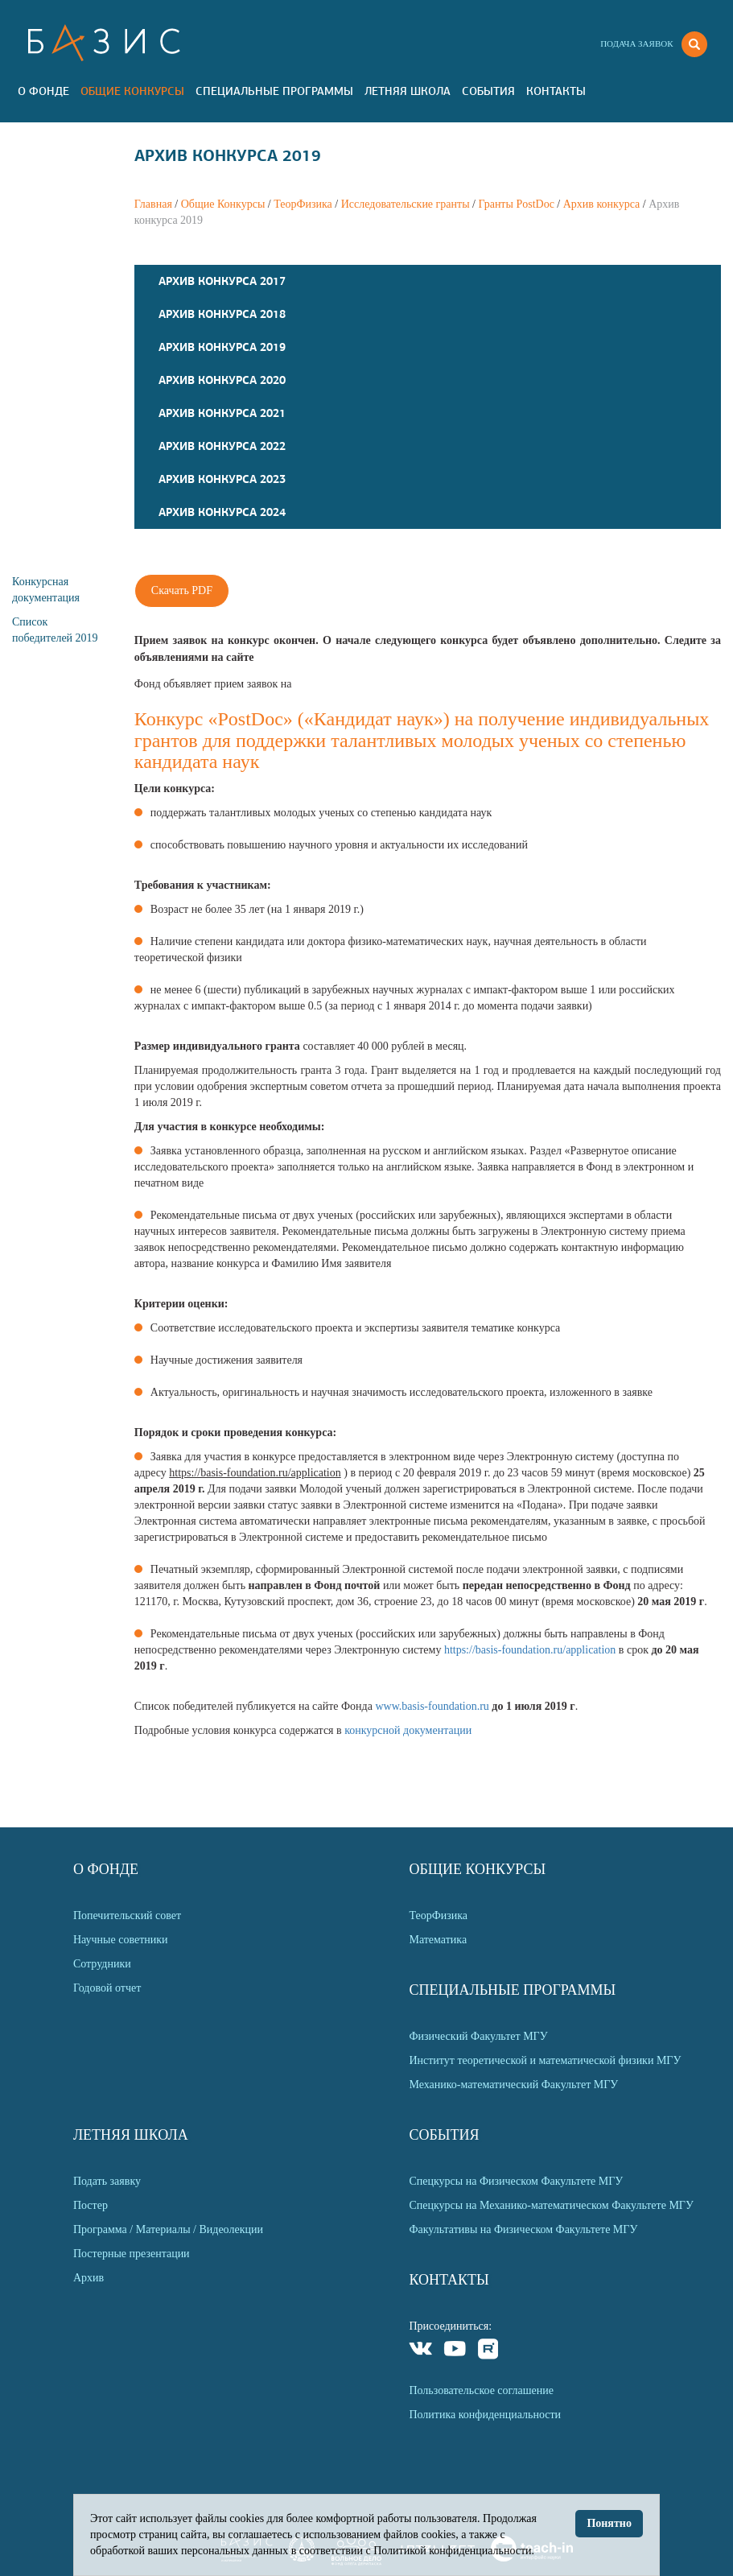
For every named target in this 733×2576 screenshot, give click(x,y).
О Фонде (43, 91)
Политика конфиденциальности (485, 2415)
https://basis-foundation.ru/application (530, 1650)
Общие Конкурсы (132, 91)
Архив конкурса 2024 (222, 512)
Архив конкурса (601, 204)
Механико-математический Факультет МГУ (513, 2085)
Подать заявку (107, 2181)
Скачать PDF (181, 590)
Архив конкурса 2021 (222, 413)
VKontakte (421, 2351)
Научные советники (120, 1940)
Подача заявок (636, 43)
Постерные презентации (131, 2254)
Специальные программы (274, 91)
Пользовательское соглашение (481, 2390)
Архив (88, 2278)
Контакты (556, 91)
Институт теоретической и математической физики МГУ (545, 2060)
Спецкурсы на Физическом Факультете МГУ (516, 2181)
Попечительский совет (127, 1915)
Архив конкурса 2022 (222, 446)
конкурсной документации (408, 1730)
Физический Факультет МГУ (478, 2036)
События (488, 91)
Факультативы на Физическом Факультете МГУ (523, 2229)
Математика (438, 1940)
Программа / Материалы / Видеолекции (168, 2229)
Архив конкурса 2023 (222, 479)
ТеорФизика (303, 204)
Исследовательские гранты (405, 204)
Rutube (488, 2351)
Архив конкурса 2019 (222, 347)
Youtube (455, 2351)
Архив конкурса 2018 (222, 314)
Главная (153, 204)
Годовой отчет (107, 1988)
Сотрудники (102, 1964)
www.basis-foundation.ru (431, 1706)
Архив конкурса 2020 (222, 380)
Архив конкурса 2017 (222, 281)
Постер (90, 2205)
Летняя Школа (407, 91)
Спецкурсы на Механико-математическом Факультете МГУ (551, 2205)
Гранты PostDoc (516, 204)
